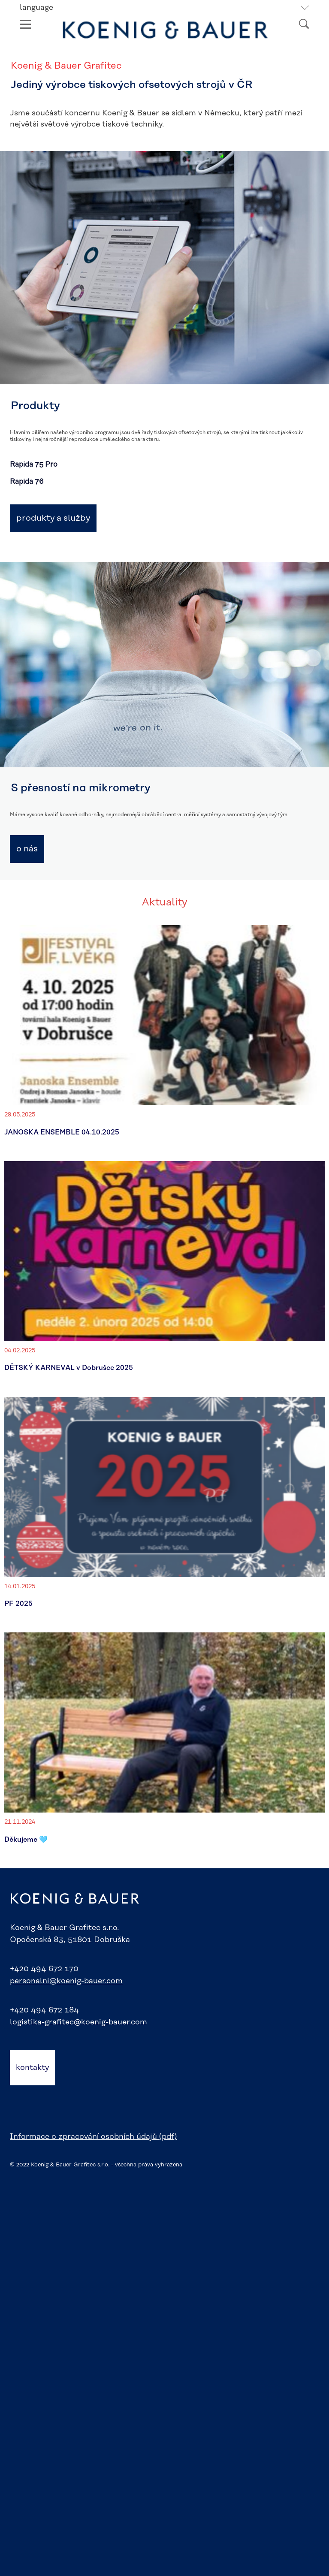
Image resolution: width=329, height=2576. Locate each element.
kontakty (32, 2068)
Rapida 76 (26, 481)
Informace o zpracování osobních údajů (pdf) (93, 2137)
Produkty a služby (53, 518)
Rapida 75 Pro (33, 464)
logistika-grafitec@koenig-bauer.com (78, 2022)
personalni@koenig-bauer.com (66, 1981)
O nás (27, 849)
